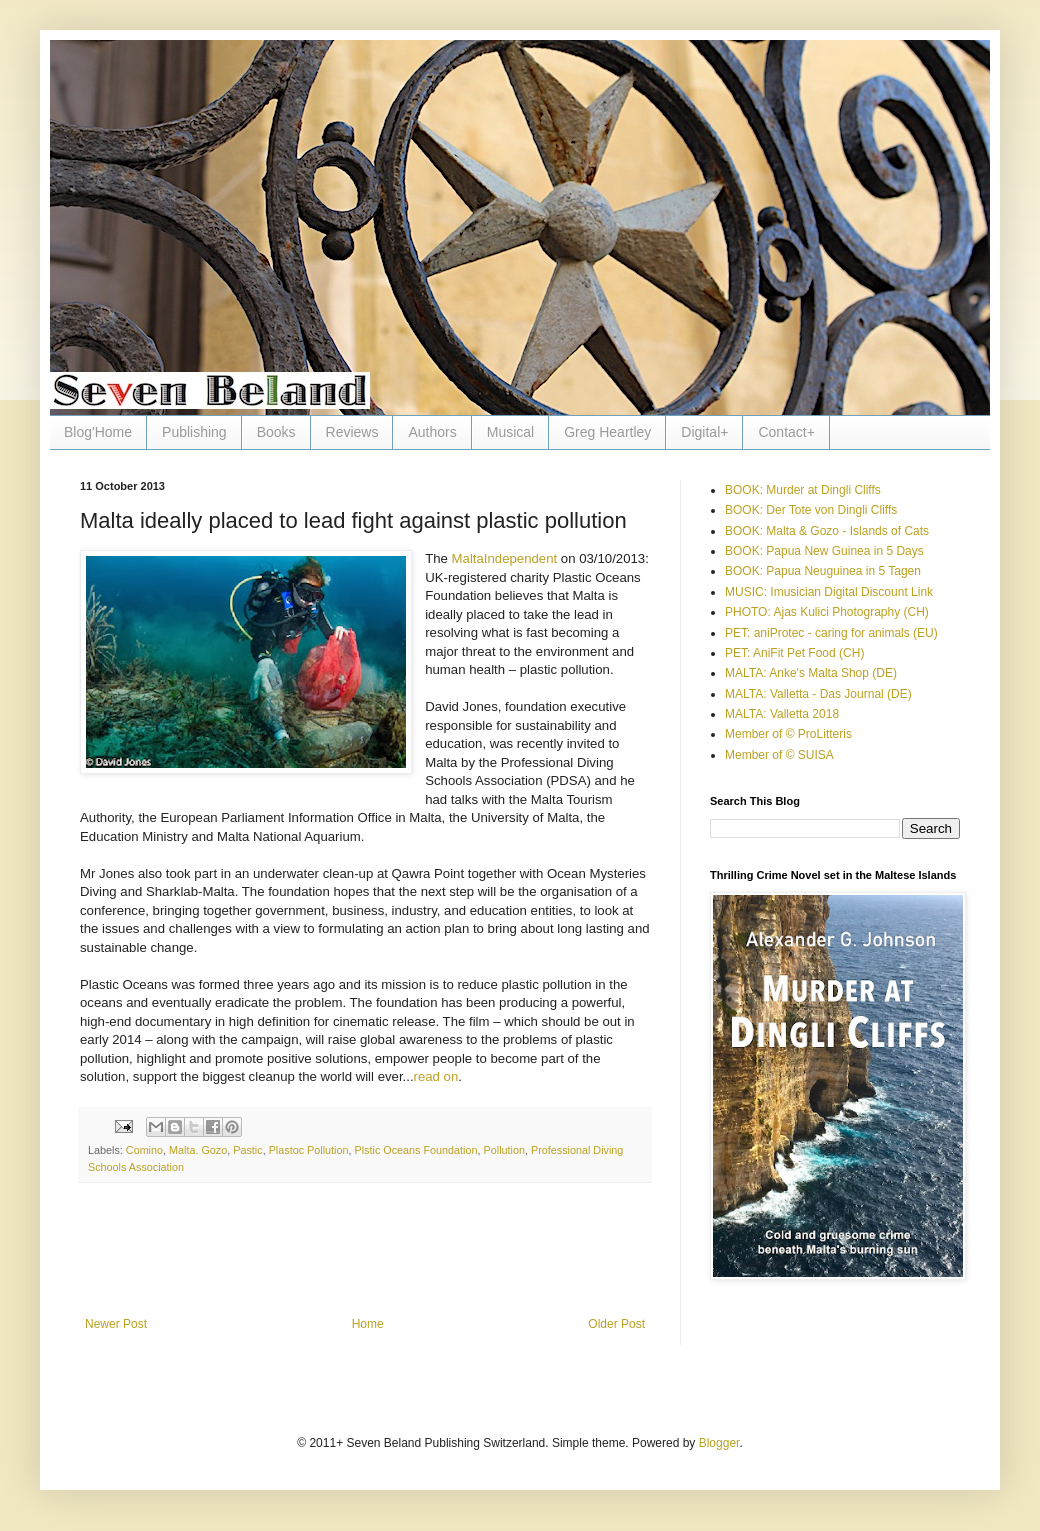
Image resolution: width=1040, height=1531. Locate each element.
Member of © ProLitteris (788, 734)
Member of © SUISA (779, 755)
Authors (432, 432)
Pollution (504, 1150)
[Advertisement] (365, 1262)
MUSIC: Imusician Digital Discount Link (829, 592)
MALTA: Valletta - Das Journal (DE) (818, 694)
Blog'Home (98, 432)
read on (436, 1076)
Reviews (352, 432)
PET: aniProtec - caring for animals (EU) (831, 633)
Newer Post (116, 1324)
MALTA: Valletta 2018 (782, 714)
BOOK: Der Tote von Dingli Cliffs (811, 510)
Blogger (719, 1443)
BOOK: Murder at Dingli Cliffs (803, 490)
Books (276, 432)
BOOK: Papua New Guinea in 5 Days (824, 551)
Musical (510, 432)
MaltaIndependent (505, 558)
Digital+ (704, 432)
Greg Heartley (607, 432)
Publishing (194, 432)
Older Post (616, 1324)
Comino (144, 1150)
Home (368, 1324)
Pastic (247, 1150)
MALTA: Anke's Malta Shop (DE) (811, 673)
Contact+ (786, 432)
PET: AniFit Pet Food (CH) (794, 653)
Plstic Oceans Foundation (416, 1150)
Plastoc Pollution (309, 1150)
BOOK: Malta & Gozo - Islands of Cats (827, 531)
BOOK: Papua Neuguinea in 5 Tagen (823, 571)
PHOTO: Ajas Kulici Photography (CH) (827, 612)
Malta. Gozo (198, 1150)
